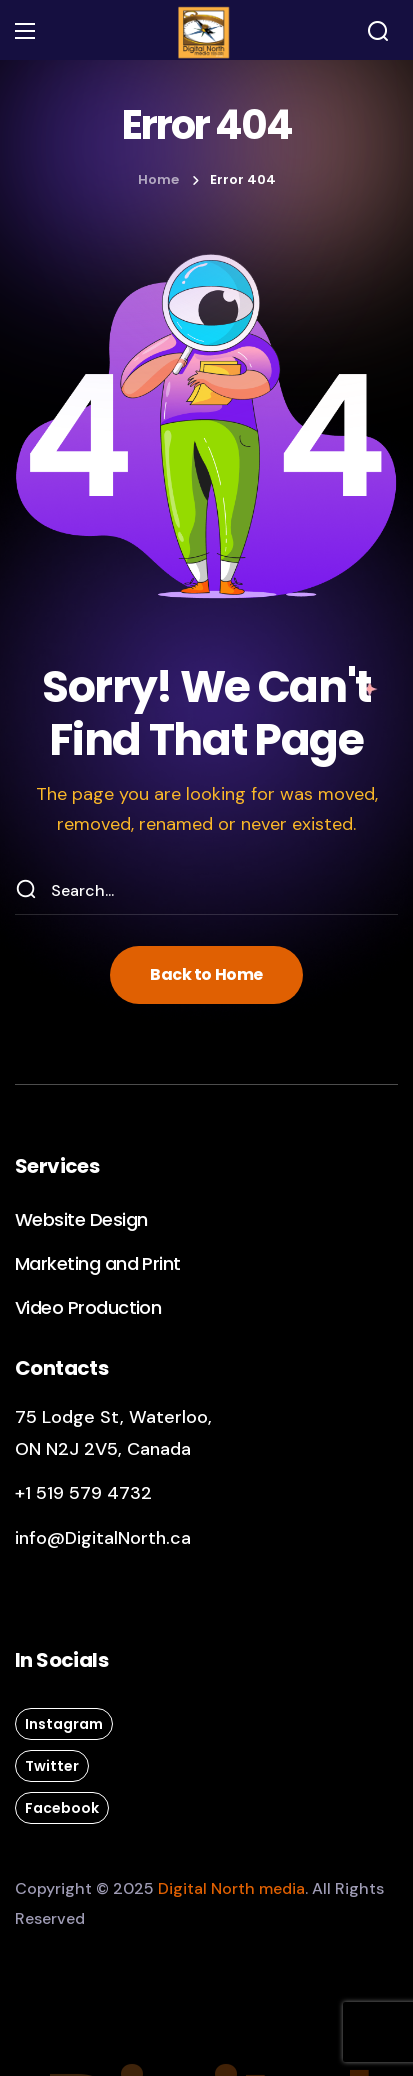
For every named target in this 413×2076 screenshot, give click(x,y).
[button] (378, 31)
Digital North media (231, 1888)
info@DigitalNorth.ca (103, 1538)
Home (158, 179)
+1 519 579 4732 (83, 1493)
